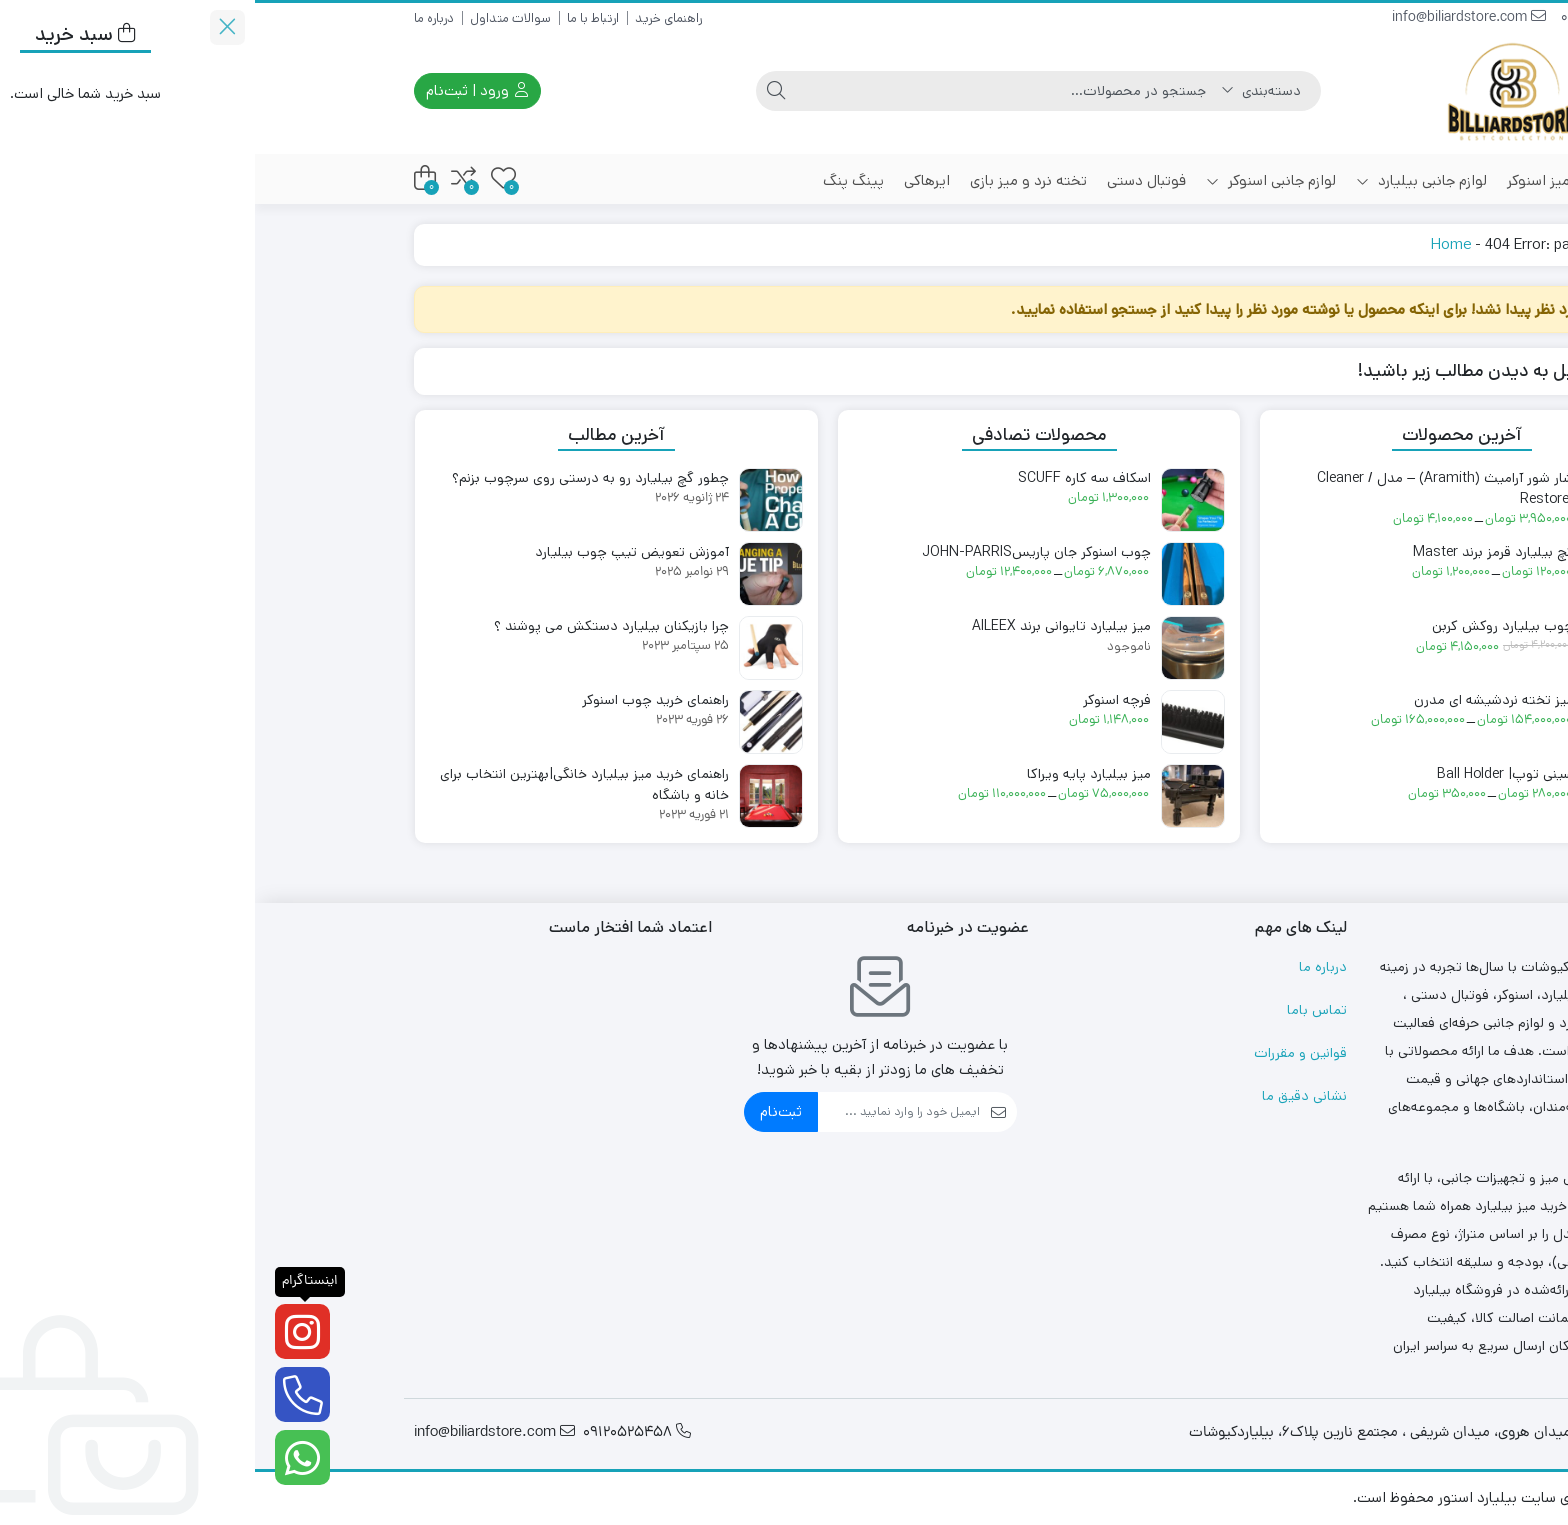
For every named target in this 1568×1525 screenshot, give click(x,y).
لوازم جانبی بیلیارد (1166, 180)
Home (1196, 244)
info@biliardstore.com (1214, 18)
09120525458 (1357, 18)
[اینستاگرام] (47, 1331)
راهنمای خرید (413, 18)
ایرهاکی (672, 180)
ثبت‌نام (526, 1111)
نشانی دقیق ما (1049, 1096)
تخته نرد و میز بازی (773, 180)
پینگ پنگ (598, 180)
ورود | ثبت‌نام (222, 90)
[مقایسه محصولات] (208, 178)
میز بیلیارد (1367, 180)
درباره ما (179, 18)
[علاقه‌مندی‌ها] (248, 178)
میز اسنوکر (1283, 180)
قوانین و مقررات (1045, 1053)
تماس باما (1062, 1010)
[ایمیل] (644, 1112)
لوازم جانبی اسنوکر (1016, 180)
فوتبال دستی (891, 180)
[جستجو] (753, 91)
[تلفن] (47, 1394)
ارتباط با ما (338, 18)
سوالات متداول (255, 18)
